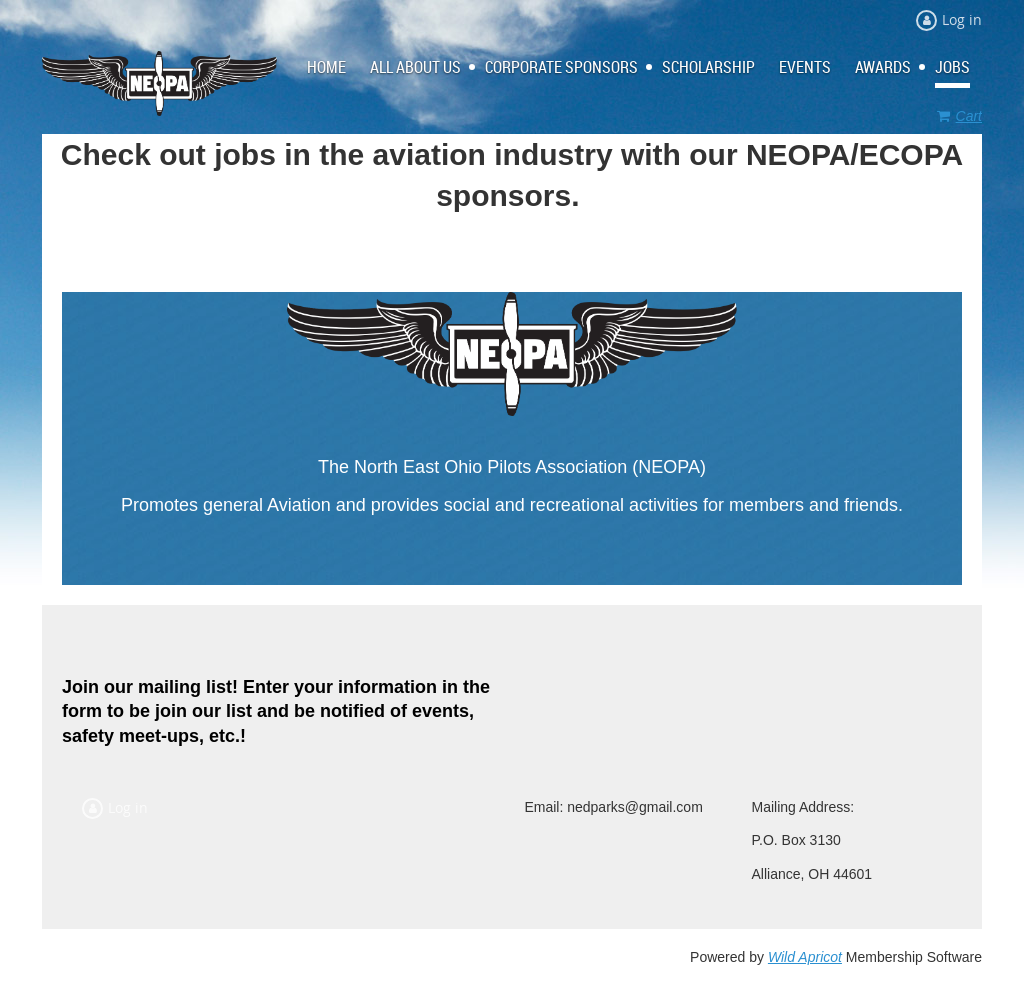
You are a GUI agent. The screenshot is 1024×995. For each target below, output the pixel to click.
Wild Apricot (805, 957)
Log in (962, 19)
